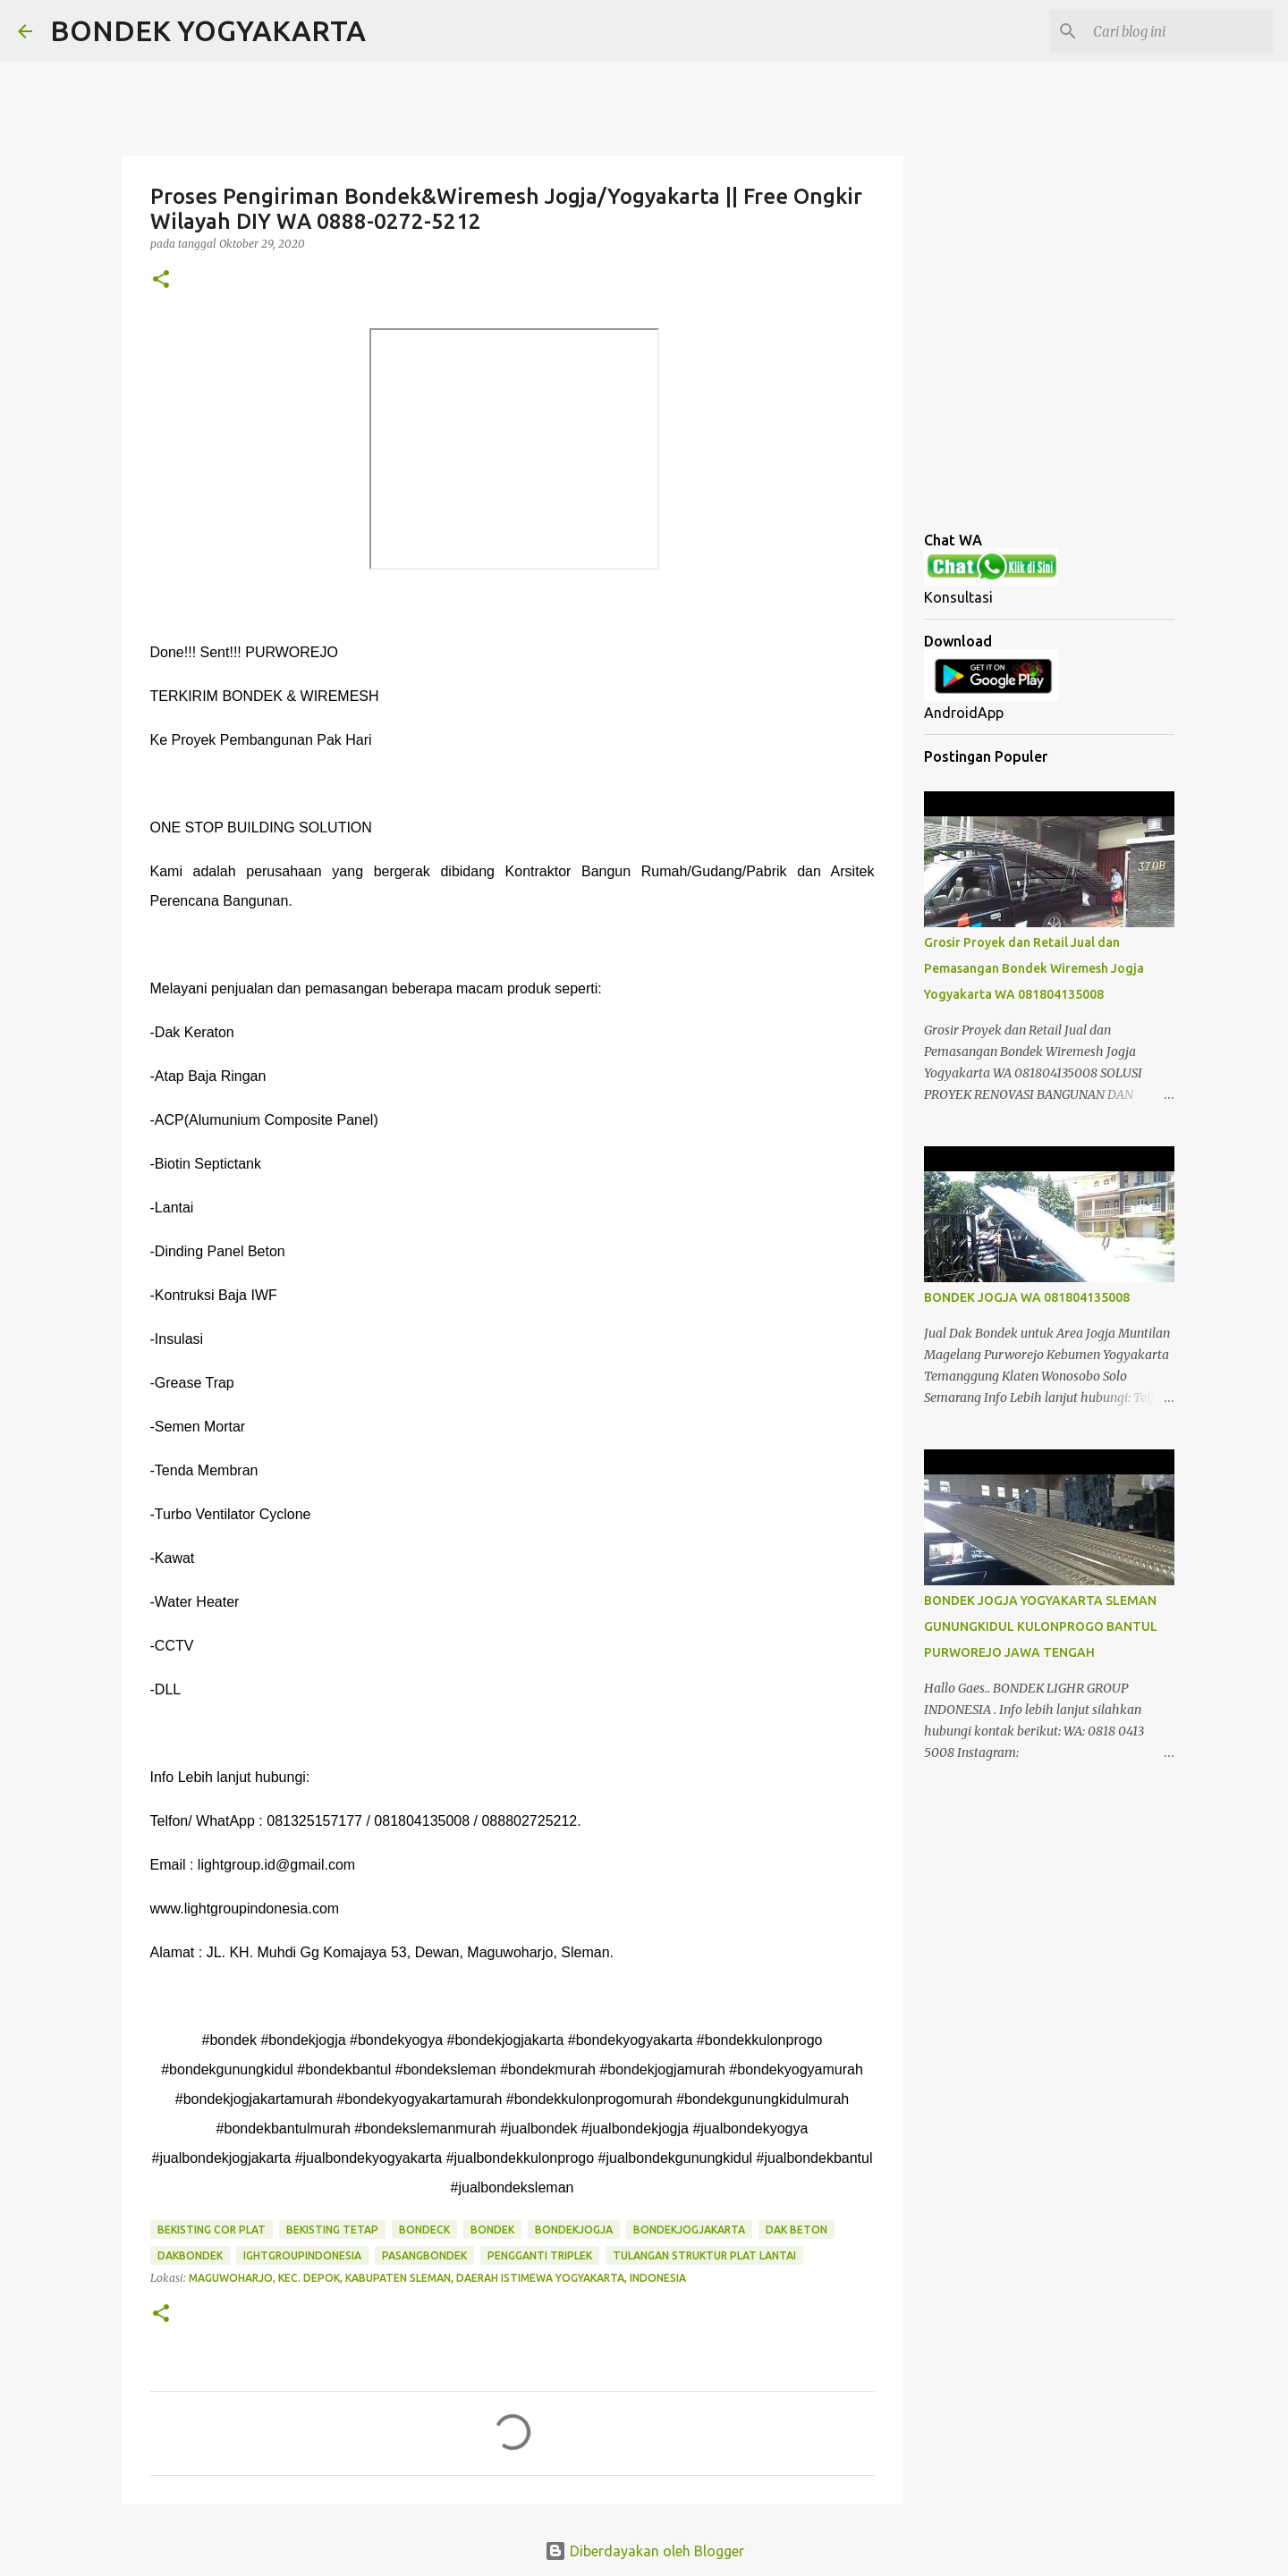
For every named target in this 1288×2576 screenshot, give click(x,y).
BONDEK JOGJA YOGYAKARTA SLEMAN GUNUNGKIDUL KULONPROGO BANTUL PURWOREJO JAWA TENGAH (1040, 1626)
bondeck (424, 2229)
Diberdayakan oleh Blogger (644, 2551)
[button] (161, 280)
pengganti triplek (539, 2255)
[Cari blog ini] (1180, 31)
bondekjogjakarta (689, 2229)
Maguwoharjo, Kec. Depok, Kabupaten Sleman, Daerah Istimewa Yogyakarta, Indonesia (437, 2278)
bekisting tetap (332, 2229)
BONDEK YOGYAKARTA (208, 30)
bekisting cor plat (211, 2229)
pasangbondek (424, 2255)
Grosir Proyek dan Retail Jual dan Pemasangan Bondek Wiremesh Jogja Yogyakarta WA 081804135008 (1034, 968)
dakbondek (190, 2255)
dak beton (796, 2229)
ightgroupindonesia (302, 2255)
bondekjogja (574, 2229)
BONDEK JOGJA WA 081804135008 (1027, 1297)
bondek (492, 2229)
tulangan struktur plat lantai (704, 2255)
